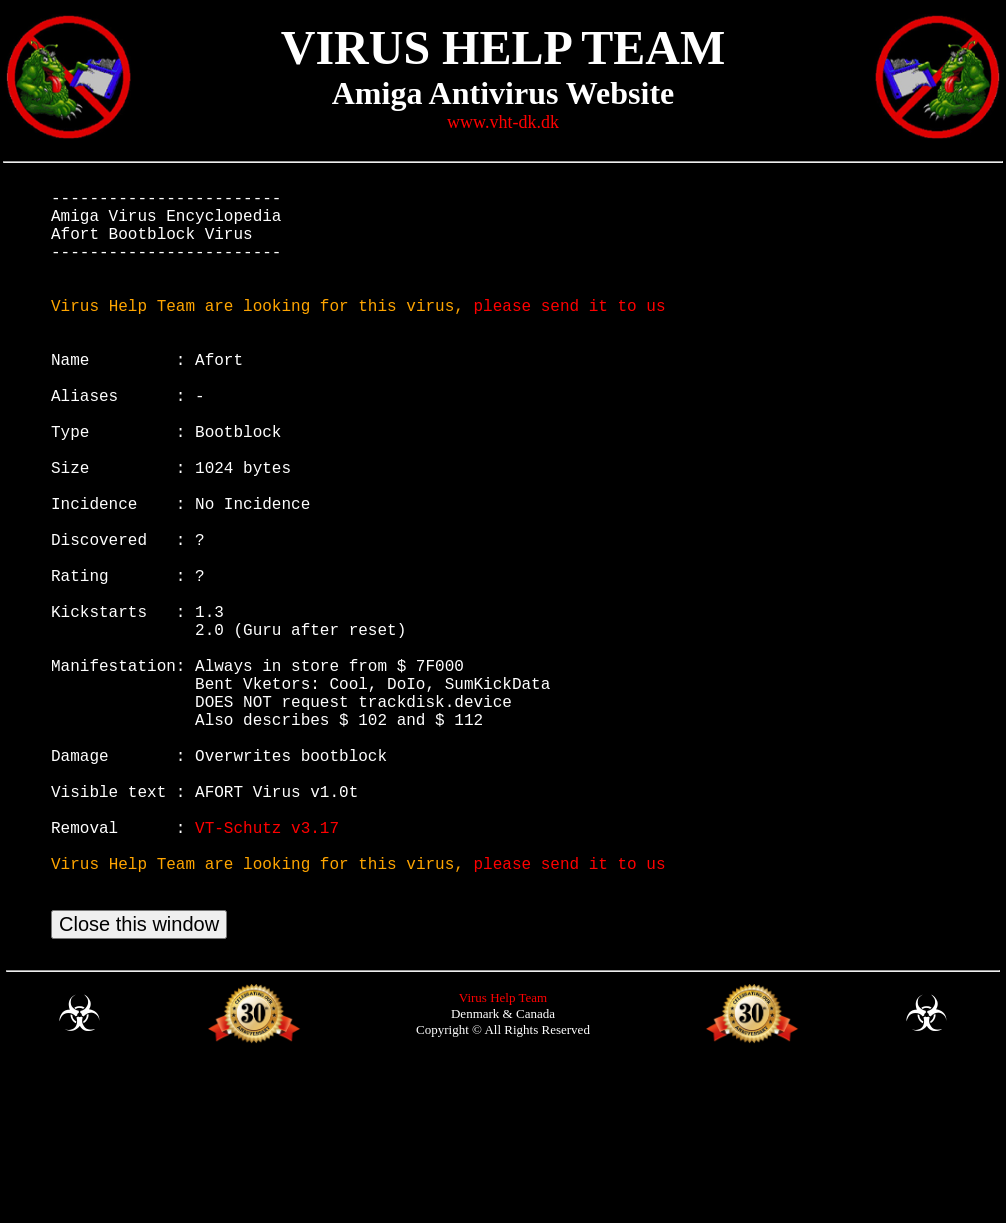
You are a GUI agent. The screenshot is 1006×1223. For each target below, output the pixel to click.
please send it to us (569, 333)
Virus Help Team (503, 1159)
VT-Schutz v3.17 (267, 971)
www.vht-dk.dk (503, 122)
